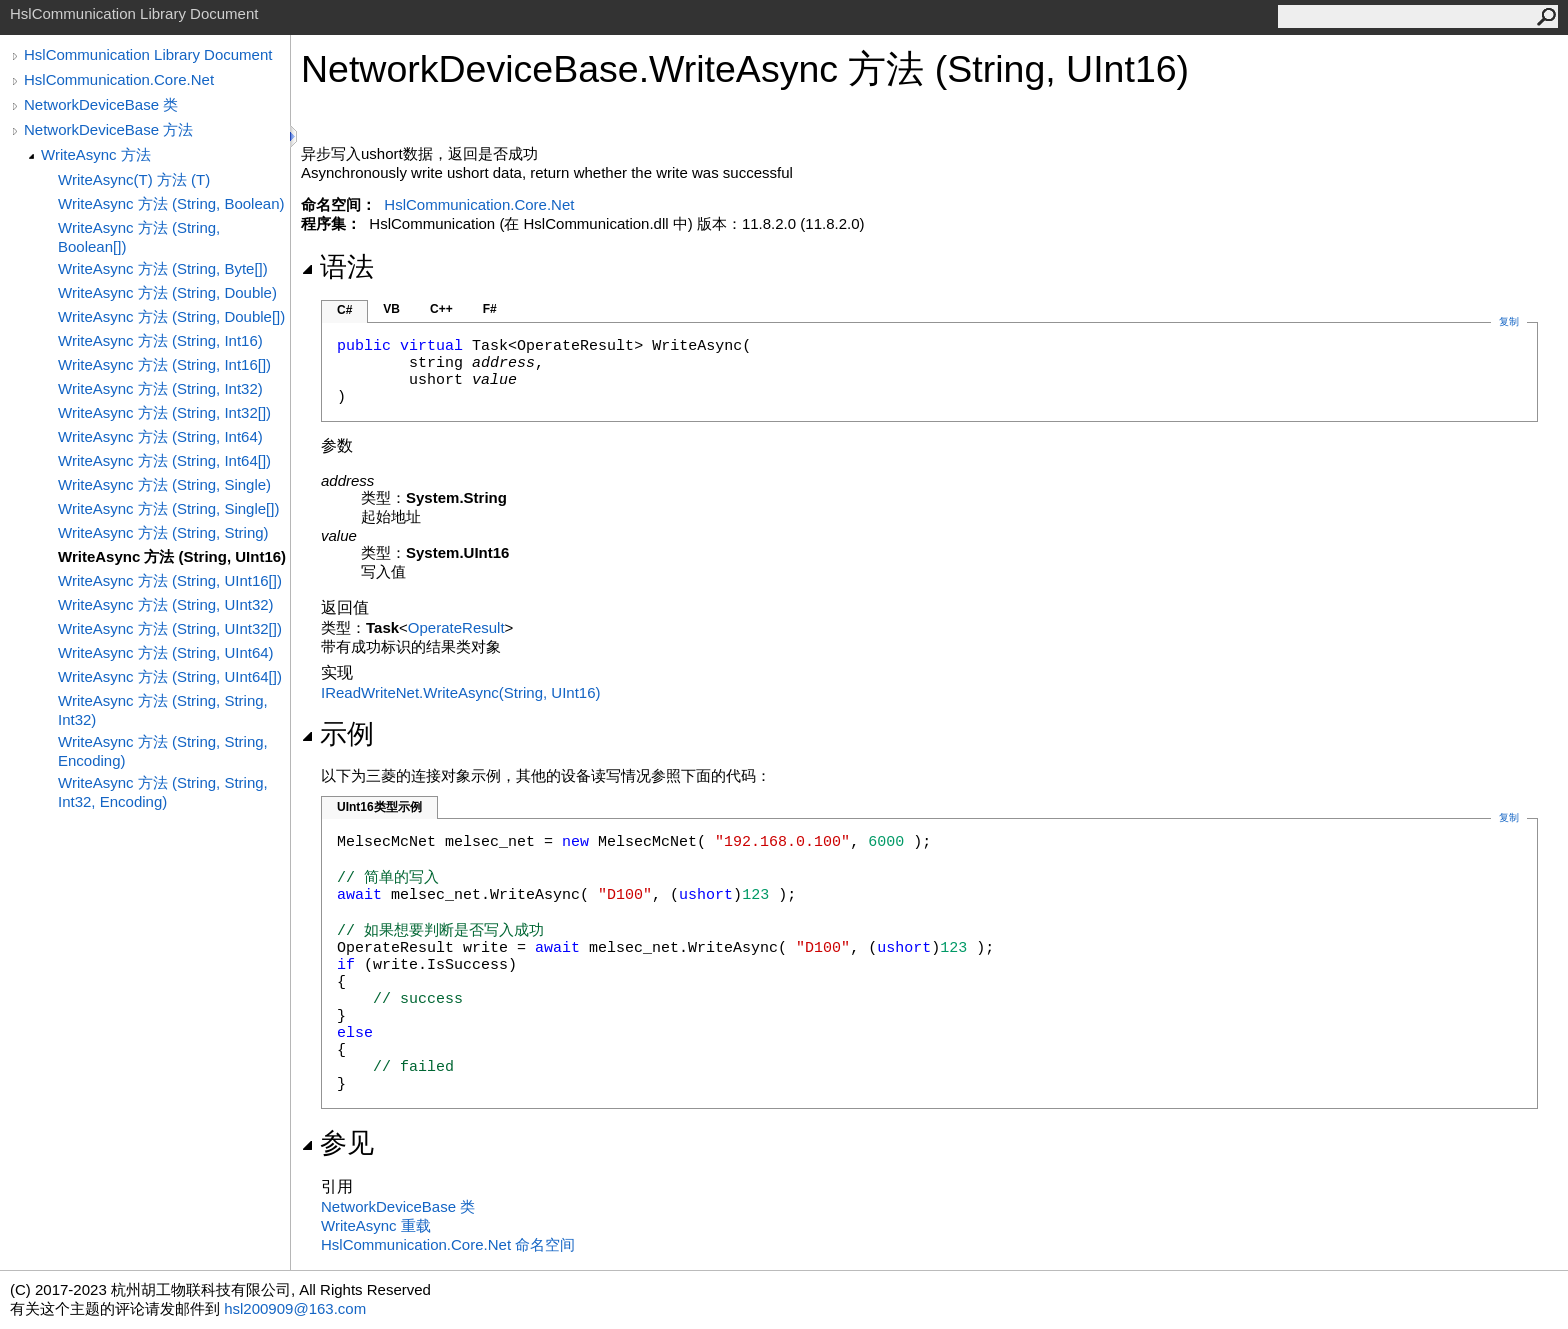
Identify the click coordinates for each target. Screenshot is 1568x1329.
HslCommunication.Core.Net (119, 79)
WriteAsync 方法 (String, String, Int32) (163, 710)
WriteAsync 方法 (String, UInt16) (172, 556)
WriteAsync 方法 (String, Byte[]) (163, 268)
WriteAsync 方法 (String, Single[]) (168, 508)
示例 (337, 734)
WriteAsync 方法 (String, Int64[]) (164, 460)
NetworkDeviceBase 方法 (108, 129)
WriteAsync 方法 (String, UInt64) (166, 652)
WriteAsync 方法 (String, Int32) (160, 388)
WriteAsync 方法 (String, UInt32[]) (170, 628)
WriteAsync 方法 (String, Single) (164, 484)
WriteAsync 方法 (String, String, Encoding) (163, 751)
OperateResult (456, 627)
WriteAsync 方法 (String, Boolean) (171, 203)
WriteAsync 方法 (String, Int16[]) (164, 364)
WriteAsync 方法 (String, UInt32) (166, 604)
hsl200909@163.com (295, 1308)
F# (490, 309)
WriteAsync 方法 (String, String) (163, 532)
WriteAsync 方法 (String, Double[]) (171, 316)
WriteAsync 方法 (96, 154)
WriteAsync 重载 (376, 1225)
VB (391, 309)
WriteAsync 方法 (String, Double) (167, 292)
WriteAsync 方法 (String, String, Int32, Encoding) (163, 792)
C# (344, 310)
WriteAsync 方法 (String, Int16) (160, 340)
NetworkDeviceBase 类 (101, 104)
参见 (337, 1143)
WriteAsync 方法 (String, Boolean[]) (139, 237)
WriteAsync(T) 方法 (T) (134, 179)
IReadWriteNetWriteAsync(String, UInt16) (461, 692)
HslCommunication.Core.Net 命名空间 (448, 1244)
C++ (441, 309)
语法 (337, 267)
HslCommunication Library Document (148, 54)
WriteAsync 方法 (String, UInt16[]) (170, 580)
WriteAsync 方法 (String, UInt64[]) (170, 676)
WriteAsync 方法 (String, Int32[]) (164, 412)
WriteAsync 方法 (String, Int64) (160, 436)
